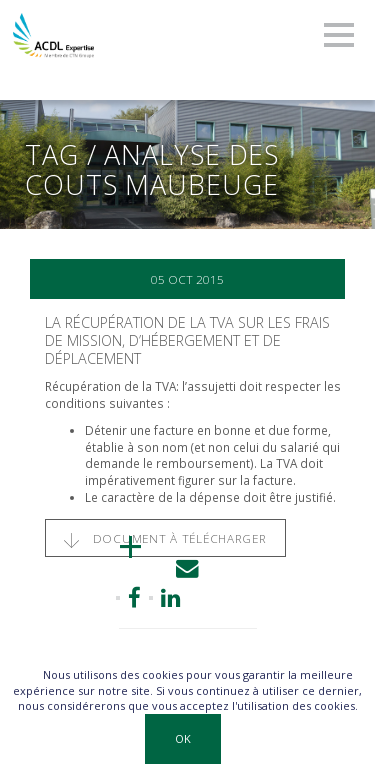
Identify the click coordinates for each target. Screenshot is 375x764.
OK (183, 738)
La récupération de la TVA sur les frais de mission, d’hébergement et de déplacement (187, 340)
